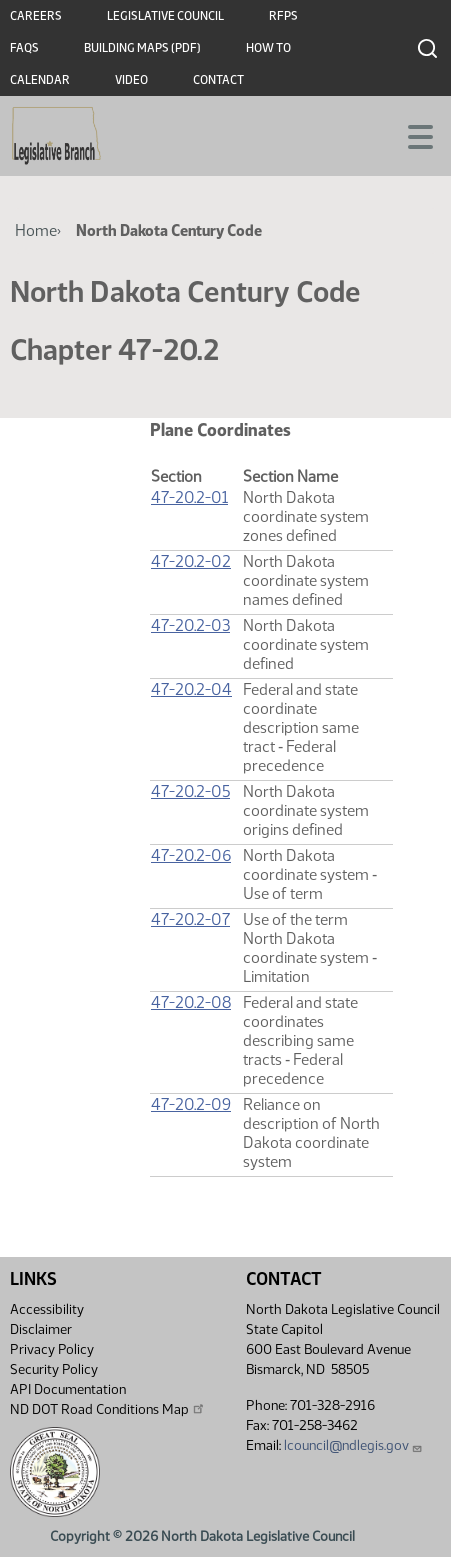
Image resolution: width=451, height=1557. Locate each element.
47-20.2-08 (191, 1002)
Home (36, 230)
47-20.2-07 (190, 919)
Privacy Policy (52, 1349)
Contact (218, 80)
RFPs (283, 16)
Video (131, 80)
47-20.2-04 (191, 689)
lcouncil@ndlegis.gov (353, 1445)
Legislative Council (165, 16)
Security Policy (54, 1369)
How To (268, 48)
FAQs (24, 48)
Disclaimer (41, 1329)
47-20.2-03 (190, 625)
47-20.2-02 (191, 561)
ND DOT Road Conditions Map (108, 1409)
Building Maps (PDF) (142, 48)
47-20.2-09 (191, 1104)
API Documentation (68, 1389)
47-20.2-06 (191, 855)
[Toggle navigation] (412, 135)
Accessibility (47, 1309)
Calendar (40, 80)
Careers (36, 16)
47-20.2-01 (189, 497)
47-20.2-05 (190, 791)
